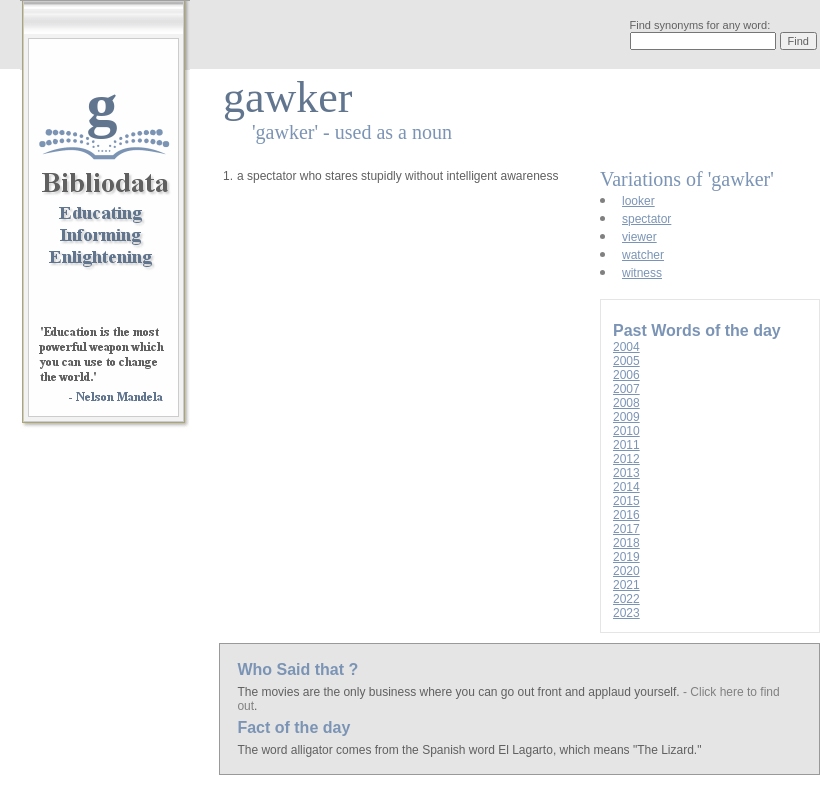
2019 (626, 557)
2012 (626, 459)
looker (638, 201)
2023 (626, 613)
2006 (626, 375)
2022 (626, 599)
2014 (626, 487)
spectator (646, 219)
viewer (639, 237)
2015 (626, 501)
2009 (626, 417)
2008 (626, 403)
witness (642, 273)
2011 (626, 445)
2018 (626, 543)
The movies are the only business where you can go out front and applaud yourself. (460, 692)
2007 (626, 389)
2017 (626, 529)
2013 (626, 473)
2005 (626, 361)
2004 (626, 347)
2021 (626, 585)
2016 (626, 515)
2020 (626, 571)
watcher (643, 255)
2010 (626, 431)
